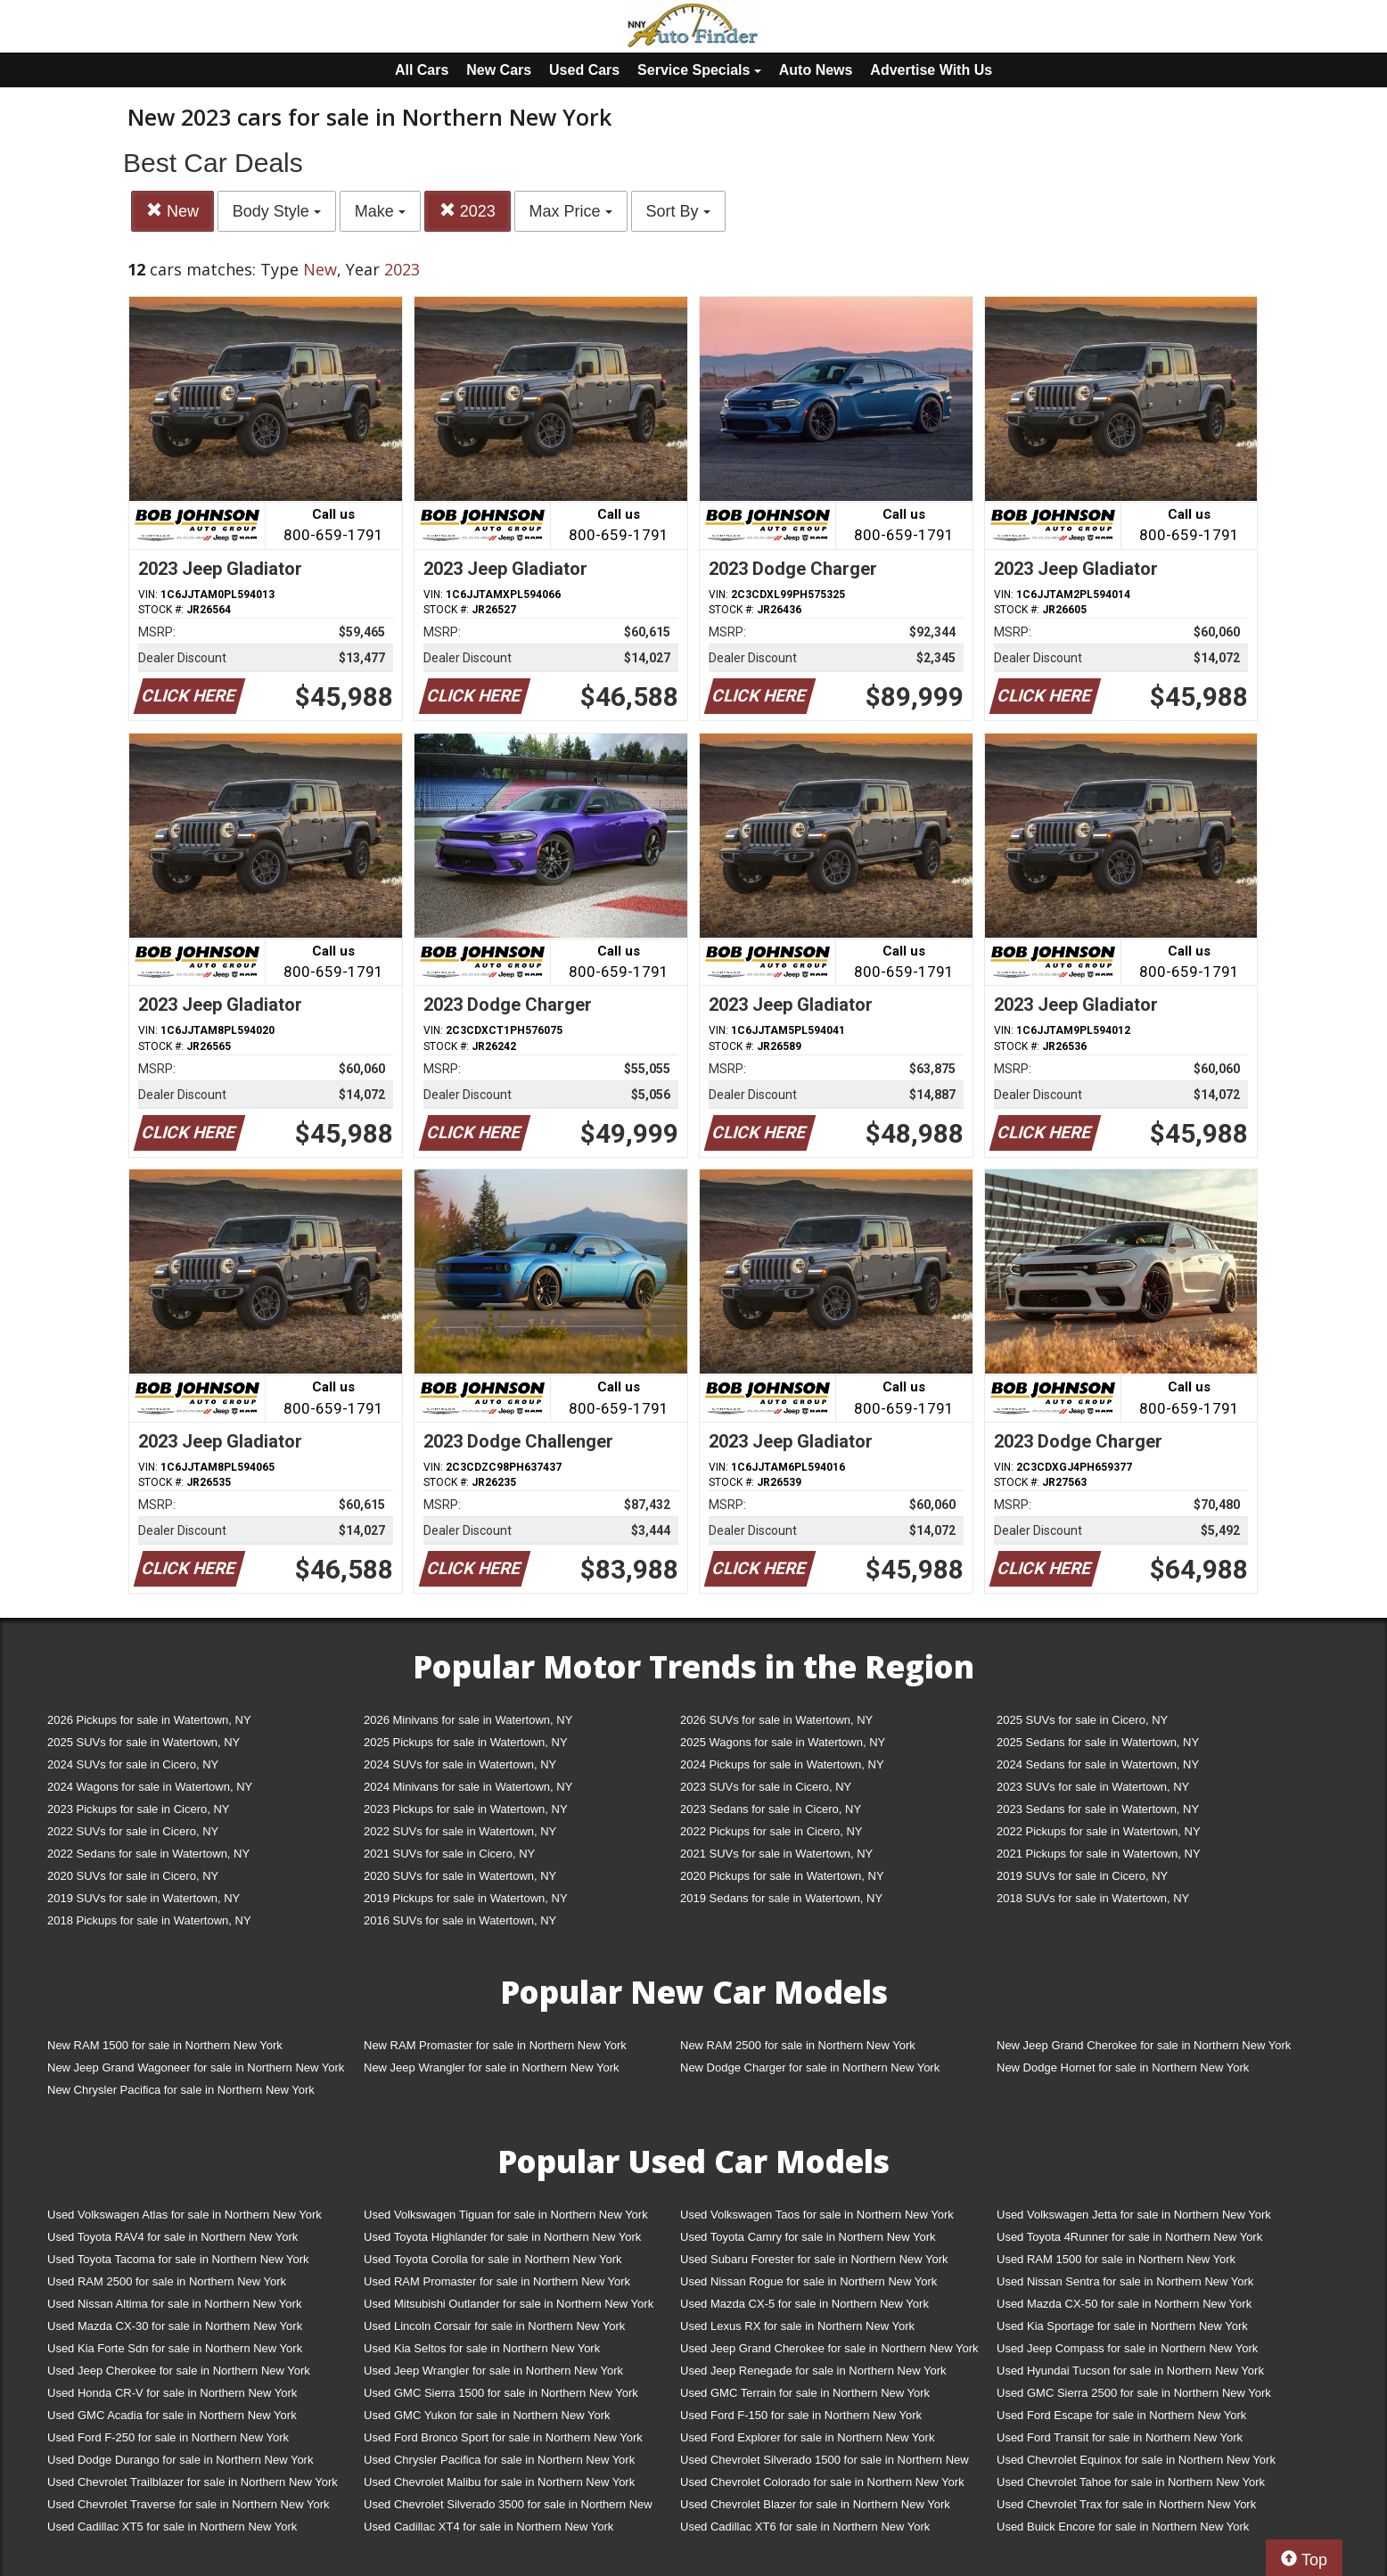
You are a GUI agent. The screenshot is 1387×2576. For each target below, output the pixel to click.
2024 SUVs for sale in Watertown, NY (460, 1764)
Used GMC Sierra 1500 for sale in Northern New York (501, 2393)
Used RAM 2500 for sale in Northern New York (166, 2281)
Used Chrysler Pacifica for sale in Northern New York (499, 2459)
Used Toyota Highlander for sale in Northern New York (502, 2237)
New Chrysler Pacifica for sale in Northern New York (181, 2089)
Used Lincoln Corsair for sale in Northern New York (494, 2326)
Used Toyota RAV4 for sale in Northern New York (172, 2237)
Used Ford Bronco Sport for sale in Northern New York (503, 2437)
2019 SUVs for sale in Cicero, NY (1082, 1876)
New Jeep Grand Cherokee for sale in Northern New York (1144, 2045)
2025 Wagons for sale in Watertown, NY (782, 1742)
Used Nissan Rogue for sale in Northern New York (808, 2281)
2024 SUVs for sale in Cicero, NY (132, 1764)
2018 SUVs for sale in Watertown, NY (1093, 1898)
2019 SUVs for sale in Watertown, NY (143, 1898)
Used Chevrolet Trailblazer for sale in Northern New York (192, 2482)
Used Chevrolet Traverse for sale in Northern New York (188, 2504)
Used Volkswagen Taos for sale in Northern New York (817, 2214)
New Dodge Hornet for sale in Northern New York (1123, 2067)
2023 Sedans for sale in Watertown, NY (1098, 1809)
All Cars (421, 70)
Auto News (816, 70)
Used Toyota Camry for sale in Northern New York (808, 2237)
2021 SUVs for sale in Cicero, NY (449, 1853)
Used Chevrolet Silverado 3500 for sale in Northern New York (508, 2508)
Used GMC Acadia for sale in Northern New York (172, 2415)
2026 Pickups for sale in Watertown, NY (149, 1720)
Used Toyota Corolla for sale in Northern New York (493, 2259)
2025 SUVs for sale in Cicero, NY (1082, 1720)
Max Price (570, 211)
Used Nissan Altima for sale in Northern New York (174, 2303)
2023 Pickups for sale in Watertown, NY (466, 1809)
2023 (467, 210)
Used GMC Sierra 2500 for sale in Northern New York (1134, 2393)
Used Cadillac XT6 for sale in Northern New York (805, 2526)
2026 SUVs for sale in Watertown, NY (776, 1720)
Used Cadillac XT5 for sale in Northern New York (172, 2526)
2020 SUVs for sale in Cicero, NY (132, 1876)
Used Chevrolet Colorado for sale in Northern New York (822, 2482)
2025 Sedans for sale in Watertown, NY (1098, 1742)
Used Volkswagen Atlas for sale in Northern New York (184, 2214)
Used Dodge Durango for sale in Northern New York (180, 2459)
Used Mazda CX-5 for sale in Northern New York (804, 2303)
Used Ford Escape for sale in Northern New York (1121, 2415)
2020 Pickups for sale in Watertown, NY (782, 1876)
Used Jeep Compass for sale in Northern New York (1127, 2348)
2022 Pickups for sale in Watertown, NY (1099, 1831)
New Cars (498, 70)
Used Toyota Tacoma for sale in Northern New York (178, 2259)
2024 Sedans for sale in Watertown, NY (1098, 1764)
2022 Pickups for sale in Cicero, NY (771, 1831)
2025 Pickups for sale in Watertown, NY (466, 1742)
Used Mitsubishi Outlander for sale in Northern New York (508, 2303)
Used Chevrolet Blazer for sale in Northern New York (815, 2504)
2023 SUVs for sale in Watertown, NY (1093, 1786)
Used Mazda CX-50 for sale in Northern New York (1124, 2303)
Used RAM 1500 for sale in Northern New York (1116, 2259)
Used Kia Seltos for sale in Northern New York (482, 2348)
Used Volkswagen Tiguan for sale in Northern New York (506, 2214)
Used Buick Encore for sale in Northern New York (1123, 2526)
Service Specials (699, 70)
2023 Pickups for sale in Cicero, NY (138, 1809)
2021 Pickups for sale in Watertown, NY (1099, 1853)
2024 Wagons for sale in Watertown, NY (149, 1786)
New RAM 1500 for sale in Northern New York (165, 2045)
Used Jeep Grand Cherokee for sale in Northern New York (829, 2348)
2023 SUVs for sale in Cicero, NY (765, 1786)
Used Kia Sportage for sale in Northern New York (1122, 2326)
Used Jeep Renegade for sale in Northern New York (813, 2370)
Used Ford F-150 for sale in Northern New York (801, 2415)
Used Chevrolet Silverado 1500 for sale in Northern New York (824, 2463)
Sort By (678, 211)
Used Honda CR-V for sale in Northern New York (172, 2393)
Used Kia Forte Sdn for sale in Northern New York (174, 2348)
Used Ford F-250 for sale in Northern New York (168, 2437)
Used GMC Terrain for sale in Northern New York (805, 2393)
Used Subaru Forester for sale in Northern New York (814, 2259)
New (172, 210)
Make (380, 211)
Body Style (277, 211)
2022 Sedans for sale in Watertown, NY (148, 1853)
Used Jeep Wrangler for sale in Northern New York (493, 2370)
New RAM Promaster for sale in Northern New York (495, 2045)
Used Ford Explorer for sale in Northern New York (807, 2437)
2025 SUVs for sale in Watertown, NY (143, 1742)
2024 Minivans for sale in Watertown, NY (468, 1786)
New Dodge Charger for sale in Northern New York (810, 2067)
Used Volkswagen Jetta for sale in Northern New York (1134, 2214)
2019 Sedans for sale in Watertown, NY (781, 1898)
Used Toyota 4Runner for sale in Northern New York (1129, 2237)
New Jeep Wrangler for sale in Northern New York (492, 2067)
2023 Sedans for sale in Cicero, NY (770, 1809)
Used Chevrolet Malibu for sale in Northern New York (499, 2482)
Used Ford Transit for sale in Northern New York (1120, 2437)
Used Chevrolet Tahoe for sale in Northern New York (1131, 2482)
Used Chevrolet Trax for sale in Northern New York (1126, 2504)
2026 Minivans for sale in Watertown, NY (468, 1720)
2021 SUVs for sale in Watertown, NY (776, 1853)
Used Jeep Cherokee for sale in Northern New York (178, 2370)
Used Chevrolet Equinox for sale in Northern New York (1136, 2459)
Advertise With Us (931, 70)
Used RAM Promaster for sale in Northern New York (497, 2281)
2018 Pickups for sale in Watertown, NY (149, 1920)
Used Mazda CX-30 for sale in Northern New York (174, 2326)
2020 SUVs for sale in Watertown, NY (460, 1876)
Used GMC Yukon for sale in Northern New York (487, 2415)
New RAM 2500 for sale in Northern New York (797, 2045)
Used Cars (584, 70)
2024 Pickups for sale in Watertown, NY (782, 1764)
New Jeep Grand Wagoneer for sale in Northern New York (195, 2067)
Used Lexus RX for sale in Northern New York (797, 2326)
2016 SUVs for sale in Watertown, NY (460, 1920)
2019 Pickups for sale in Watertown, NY (466, 1898)
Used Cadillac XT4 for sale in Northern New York (488, 2526)
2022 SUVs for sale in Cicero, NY (132, 1831)
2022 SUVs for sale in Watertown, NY (460, 1831)
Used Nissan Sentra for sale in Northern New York (1125, 2281)
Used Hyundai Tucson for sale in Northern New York (1130, 2370)
